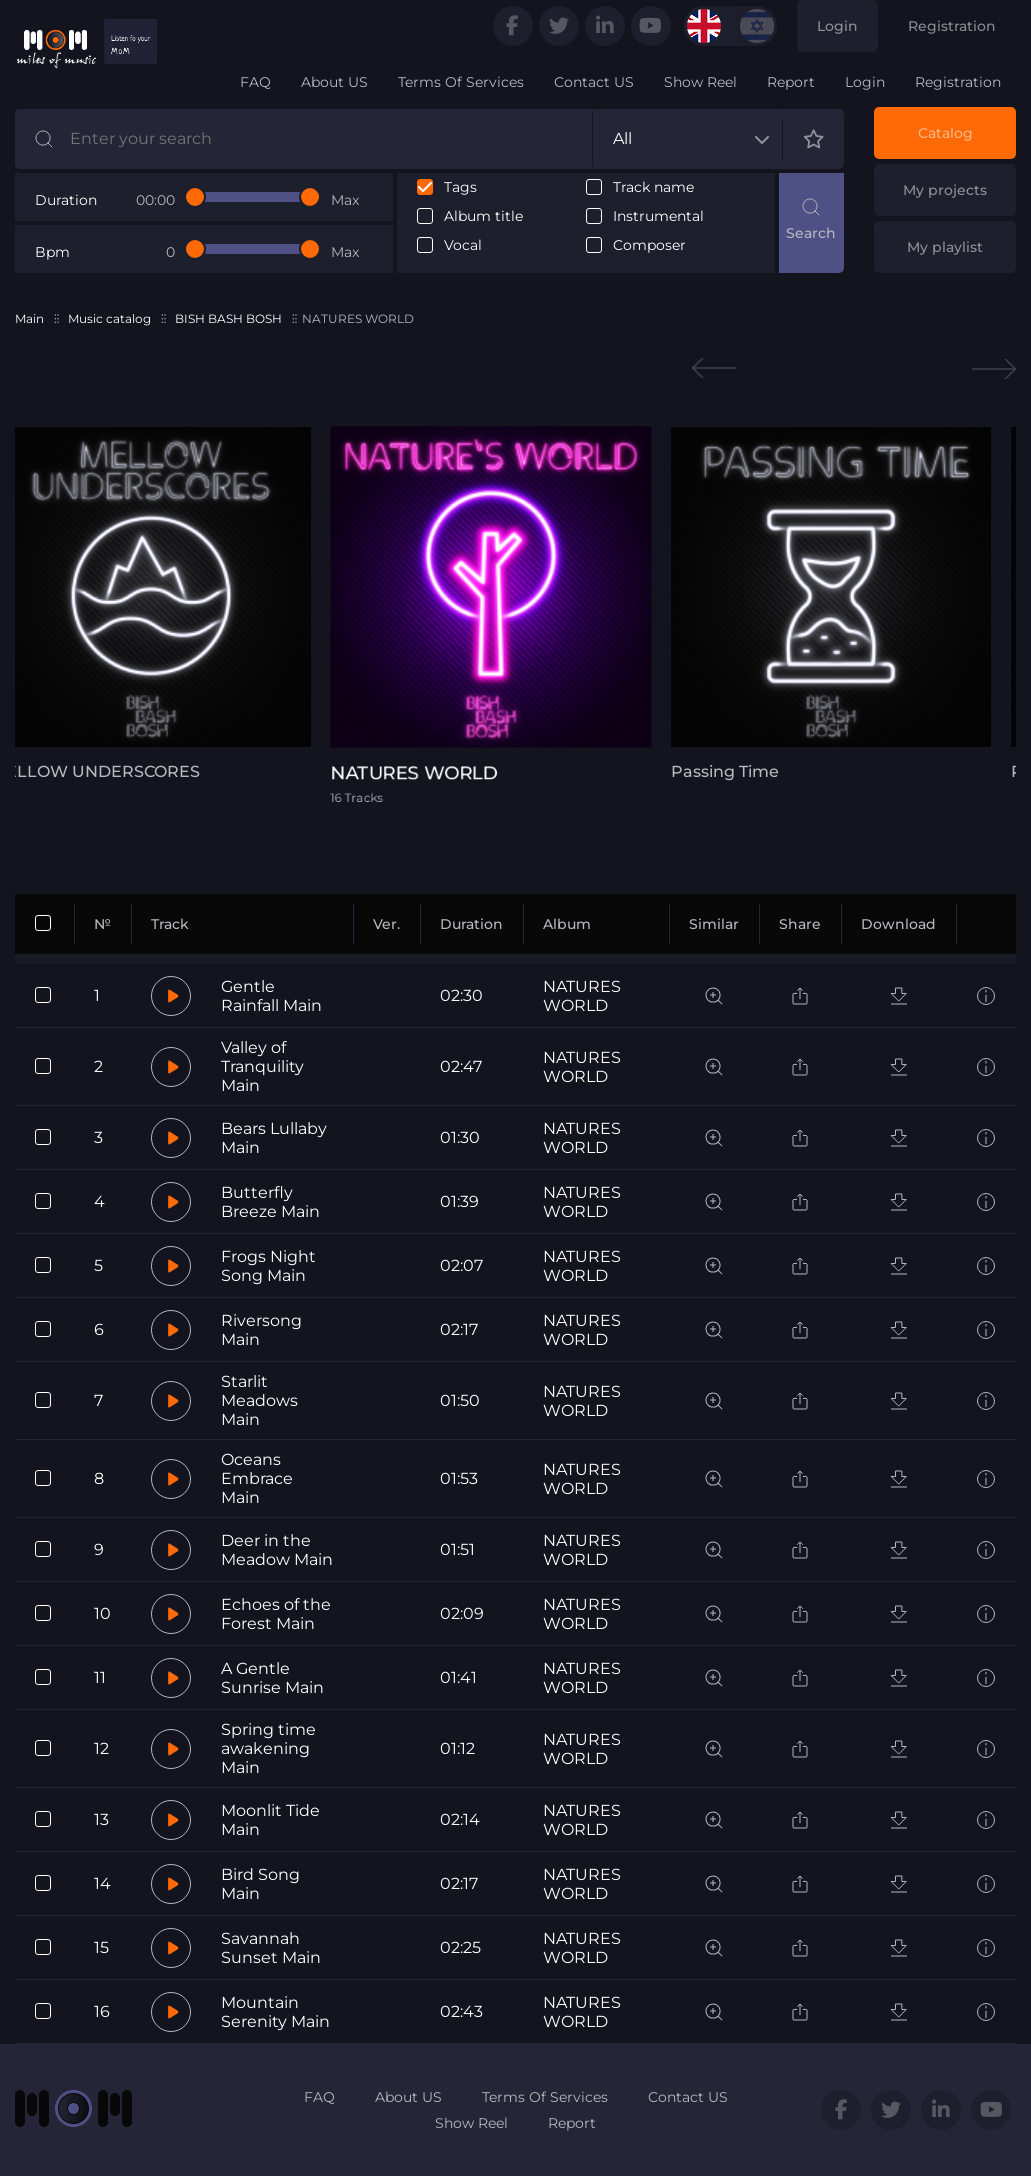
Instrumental (658, 216)
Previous (714, 368)
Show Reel (700, 82)
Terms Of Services (461, 82)
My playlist (945, 247)
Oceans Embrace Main (257, 1478)
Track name (653, 187)
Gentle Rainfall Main (271, 996)
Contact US (594, 82)
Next (994, 368)
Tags (460, 187)
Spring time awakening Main (268, 1748)
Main (29, 318)
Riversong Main (261, 1330)
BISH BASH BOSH (228, 318)
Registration (952, 26)
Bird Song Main (260, 1884)
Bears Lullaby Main (274, 1138)
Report (791, 82)
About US (334, 82)
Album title (483, 216)
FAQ (255, 82)
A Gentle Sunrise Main (272, 1678)
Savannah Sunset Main (271, 1948)
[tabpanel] (516, 615)
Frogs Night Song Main (268, 1266)
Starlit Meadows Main (259, 1400)
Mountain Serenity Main (275, 2012)
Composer (649, 245)
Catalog (945, 133)
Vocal (463, 245)
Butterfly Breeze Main (270, 1202)
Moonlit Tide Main (270, 1820)
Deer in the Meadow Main (277, 1550)
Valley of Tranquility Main (262, 1066)
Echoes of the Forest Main (276, 1614)
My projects (945, 190)
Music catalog (109, 318)
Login (837, 26)
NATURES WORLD (582, 996)
